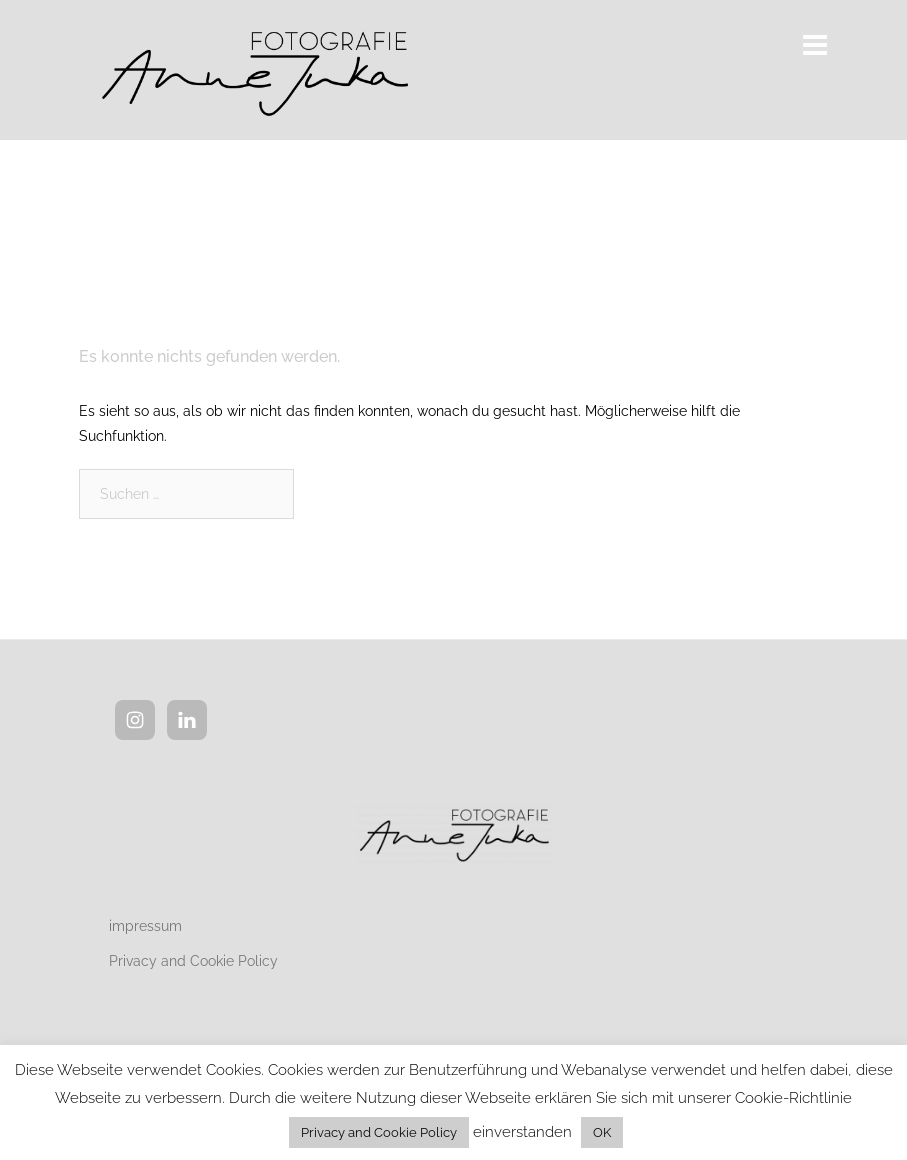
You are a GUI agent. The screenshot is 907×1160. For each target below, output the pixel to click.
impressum (145, 926)
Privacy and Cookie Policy (193, 961)
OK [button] (602, 1132)
